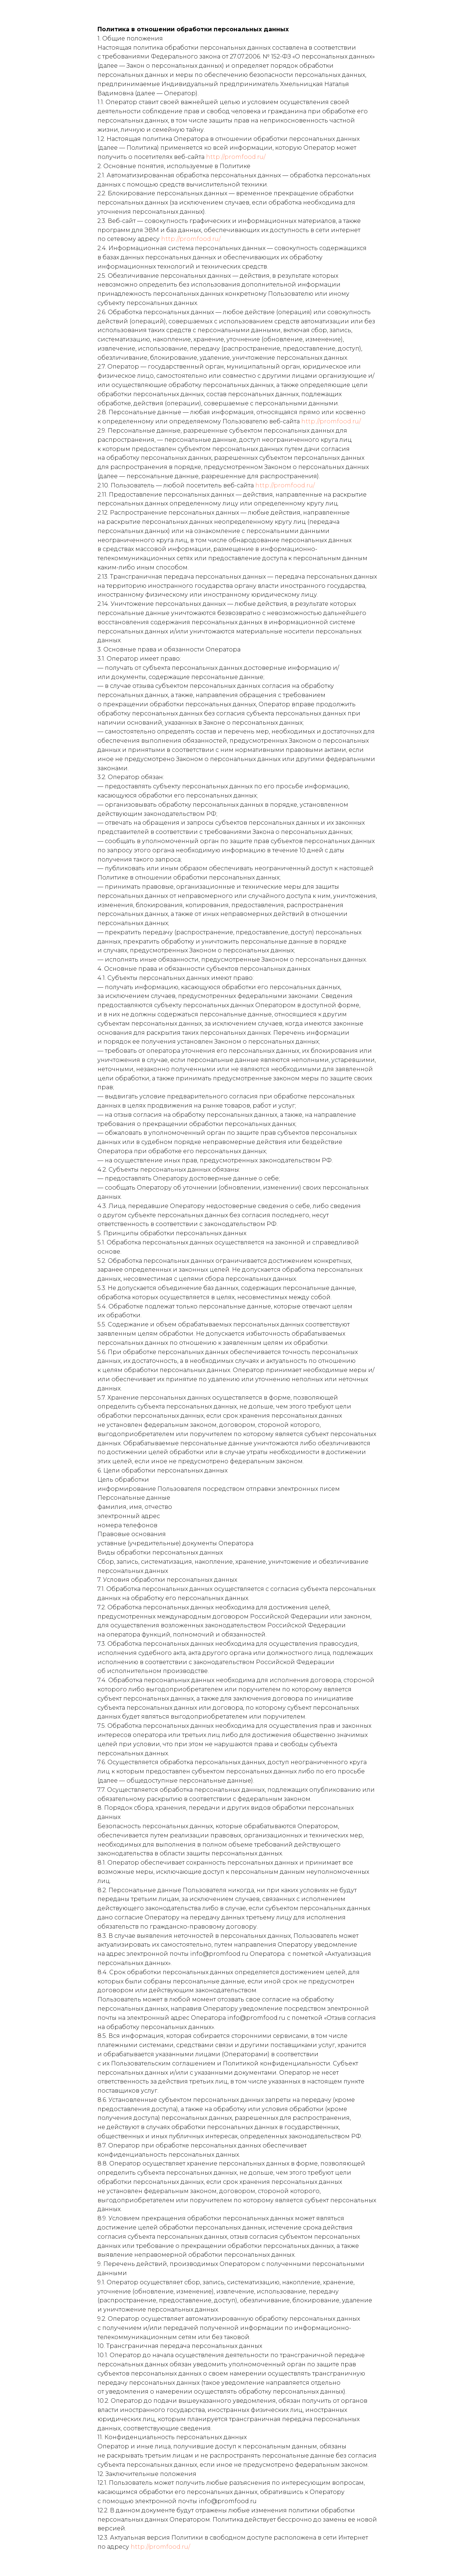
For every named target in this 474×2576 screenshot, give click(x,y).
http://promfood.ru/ (235, 156)
